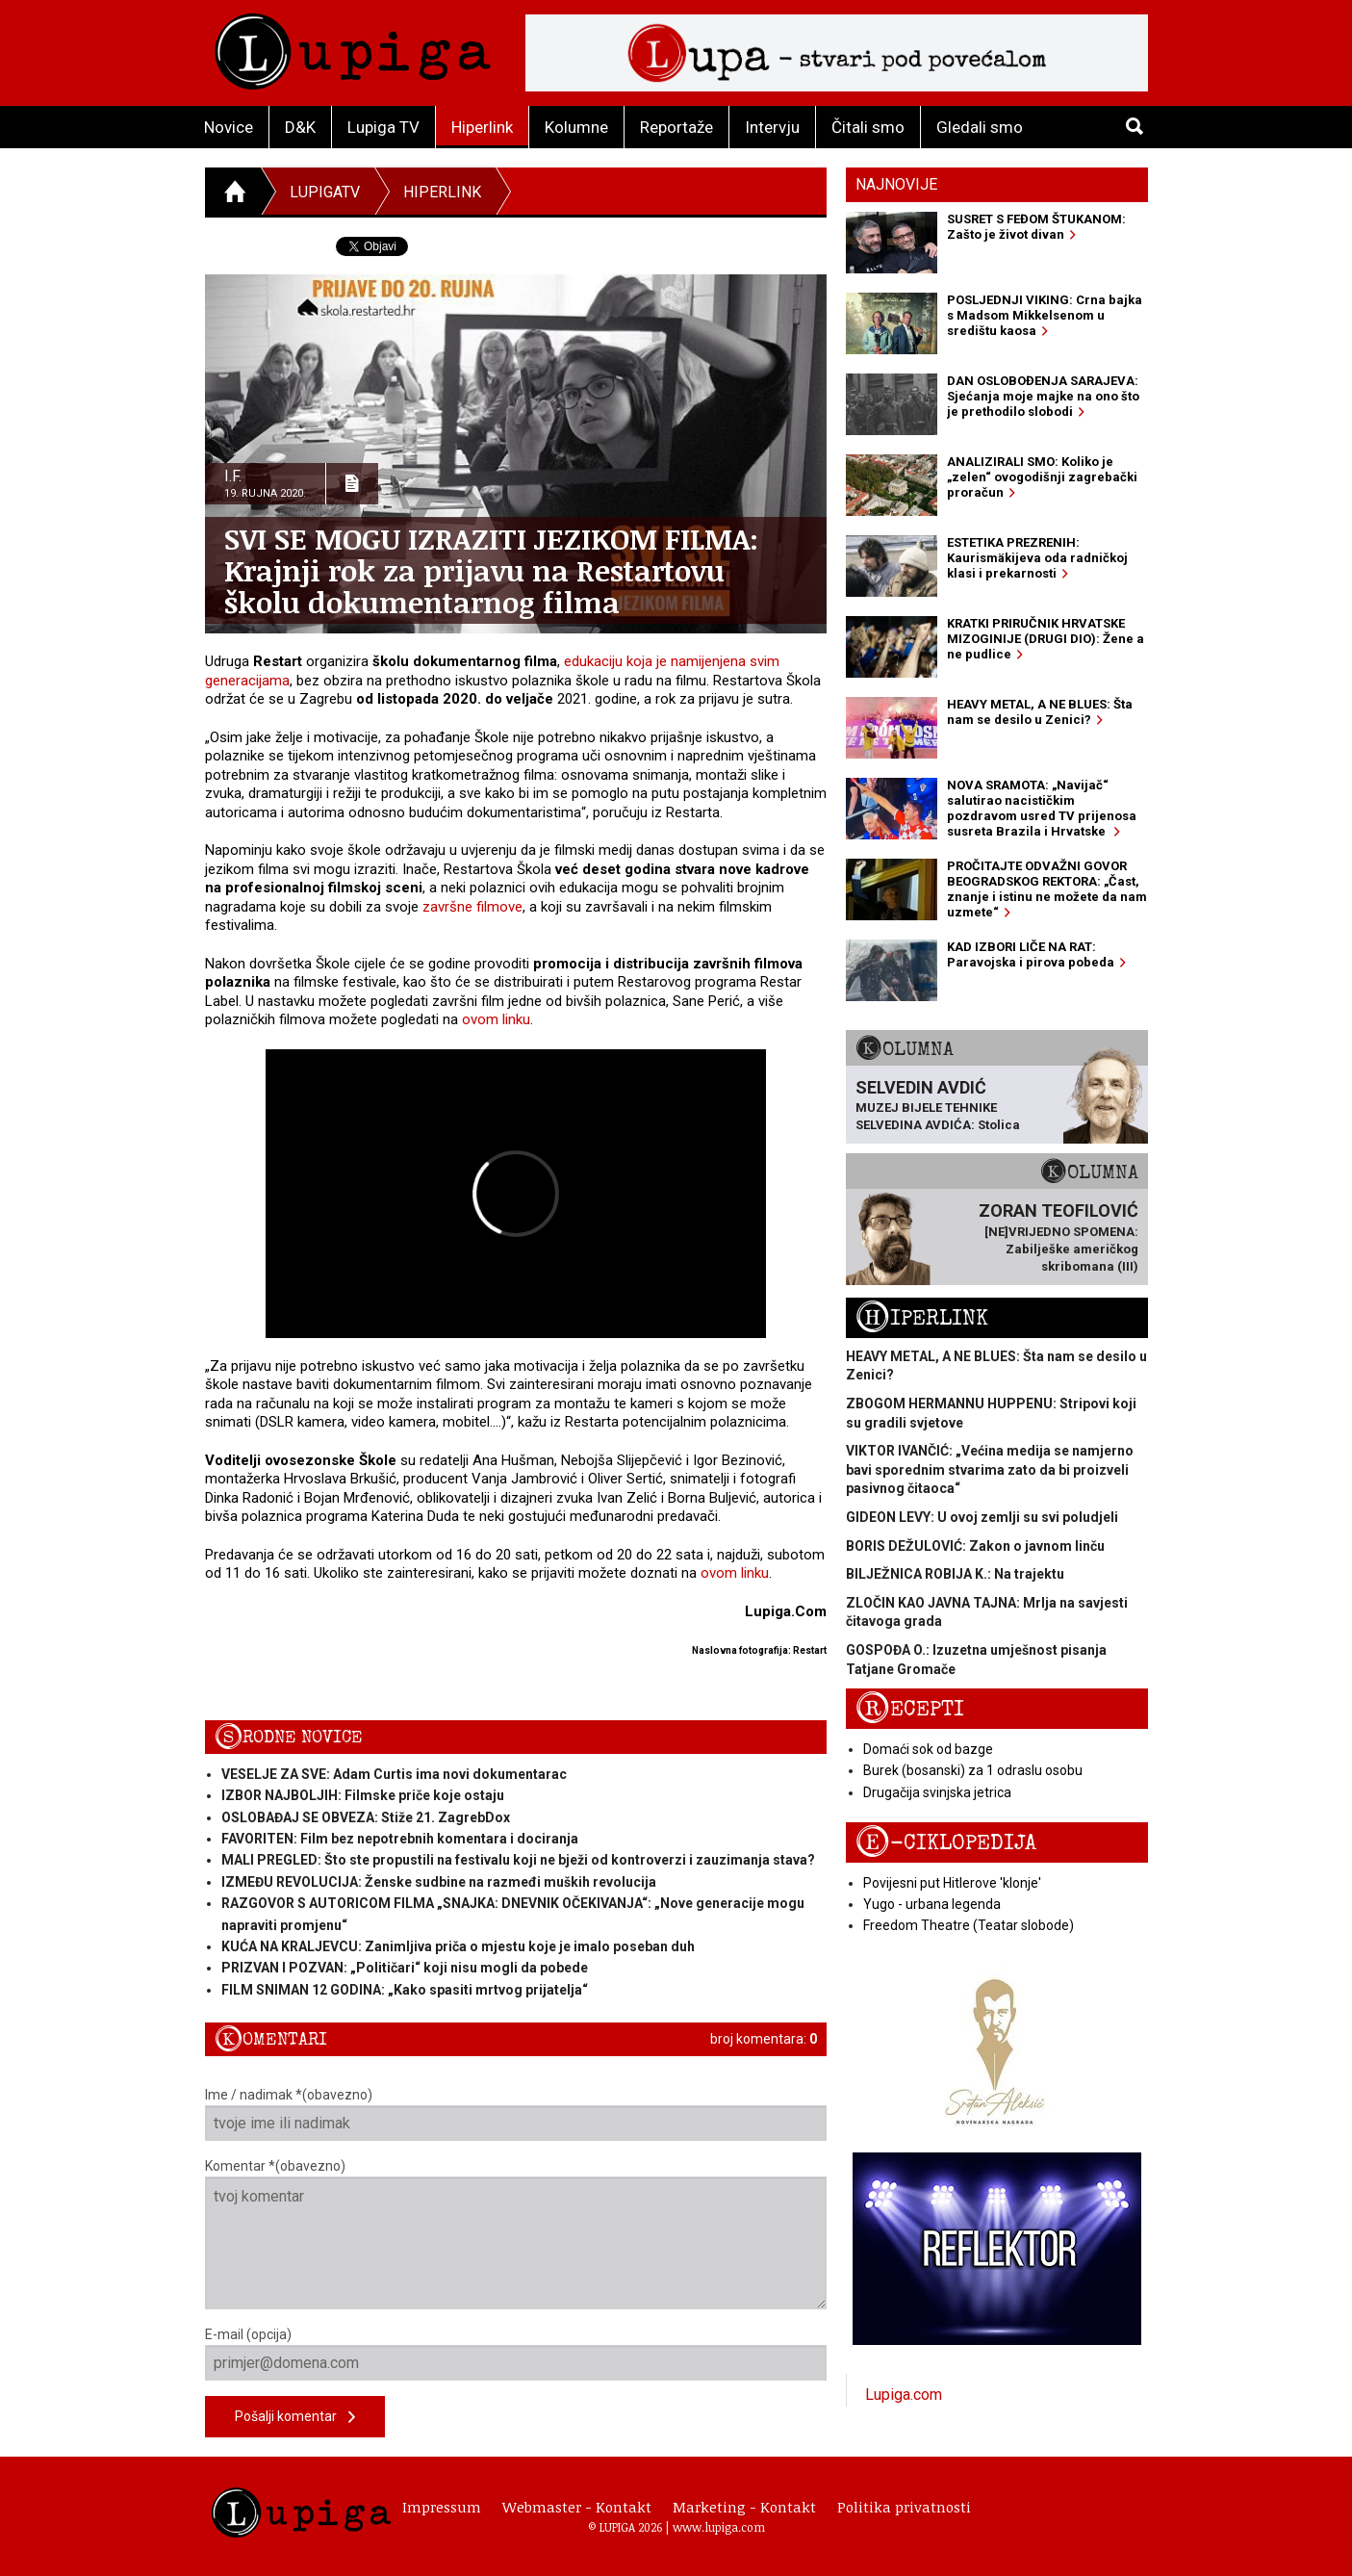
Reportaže (676, 127)
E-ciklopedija (945, 1843)
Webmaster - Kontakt (576, 2506)
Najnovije (896, 184)
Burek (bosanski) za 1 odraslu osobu (973, 1770)
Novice (228, 127)
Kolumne (576, 127)
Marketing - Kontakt (744, 2506)
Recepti (909, 1709)
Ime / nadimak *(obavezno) (516, 2114)
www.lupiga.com (719, 2527)
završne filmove (472, 906)
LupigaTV (325, 192)
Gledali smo (979, 127)
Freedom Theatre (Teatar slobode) (968, 1925)
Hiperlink (482, 127)
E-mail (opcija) (516, 2354)
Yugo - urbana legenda (932, 1904)
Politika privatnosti (904, 2506)
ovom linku (496, 1019)
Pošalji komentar (295, 2418)
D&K (300, 127)
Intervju (772, 127)
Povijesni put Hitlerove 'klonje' (952, 1883)
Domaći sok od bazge (928, 1749)
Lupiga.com (903, 2394)
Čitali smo (868, 127)
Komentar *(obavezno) (516, 2233)
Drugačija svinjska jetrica (937, 1792)
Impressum (441, 2506)
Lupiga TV (383, 127)
